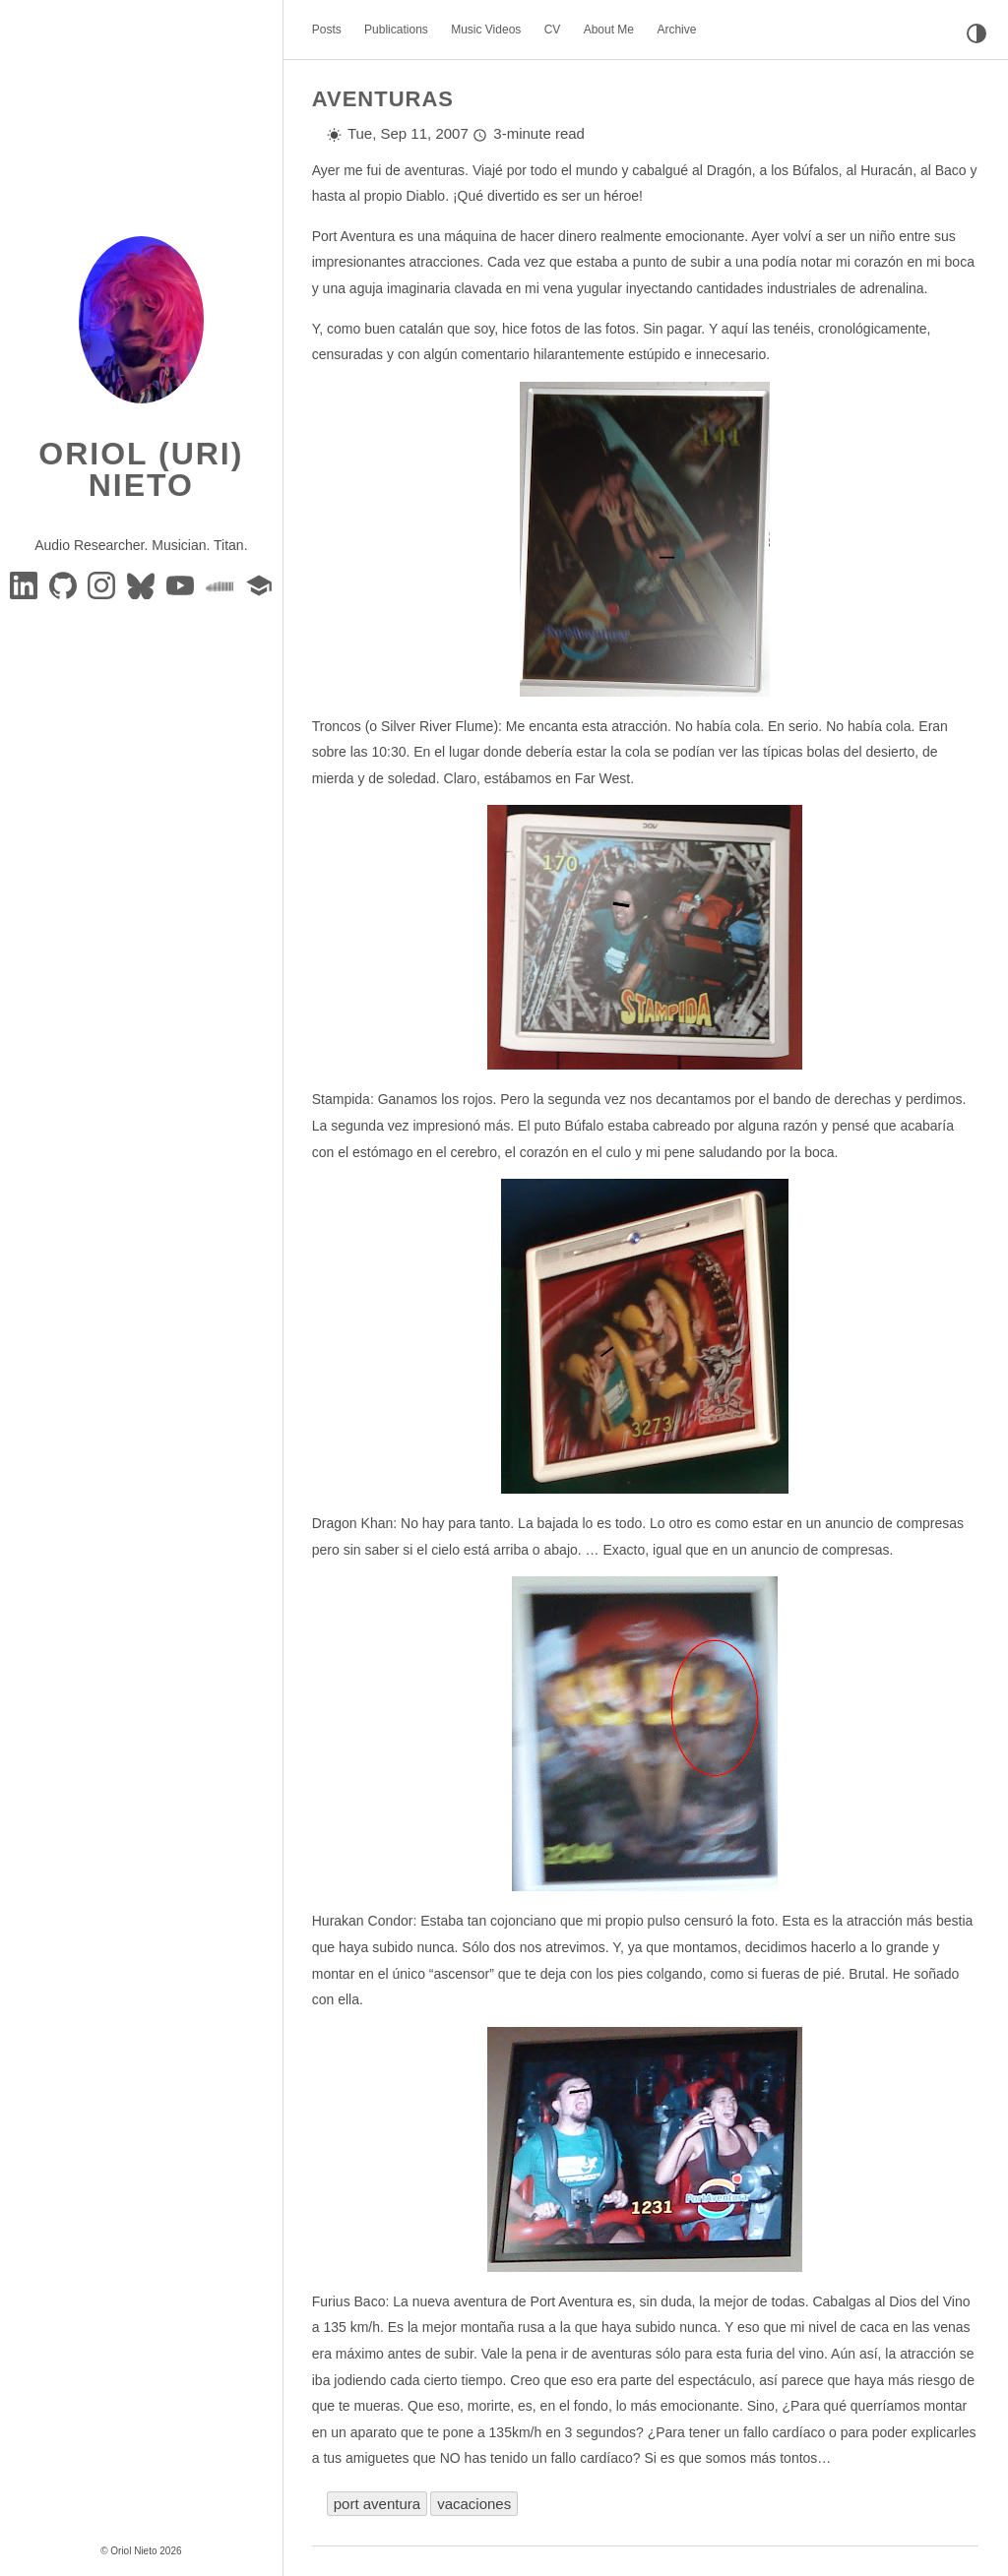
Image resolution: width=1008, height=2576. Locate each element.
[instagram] (103, 584)
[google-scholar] (259, 584)
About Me (609, 29)
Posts (327, 29)
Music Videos (486, 29)
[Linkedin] (25, 584)
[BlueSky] (142, 584)
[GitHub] (65, 584)
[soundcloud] (221, 584)
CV (552, 29)
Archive (676, 29)
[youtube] (182, 584)
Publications (396, 29)
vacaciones (474, 2503)
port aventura (377, 2503)
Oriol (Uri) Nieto (140, 469)
